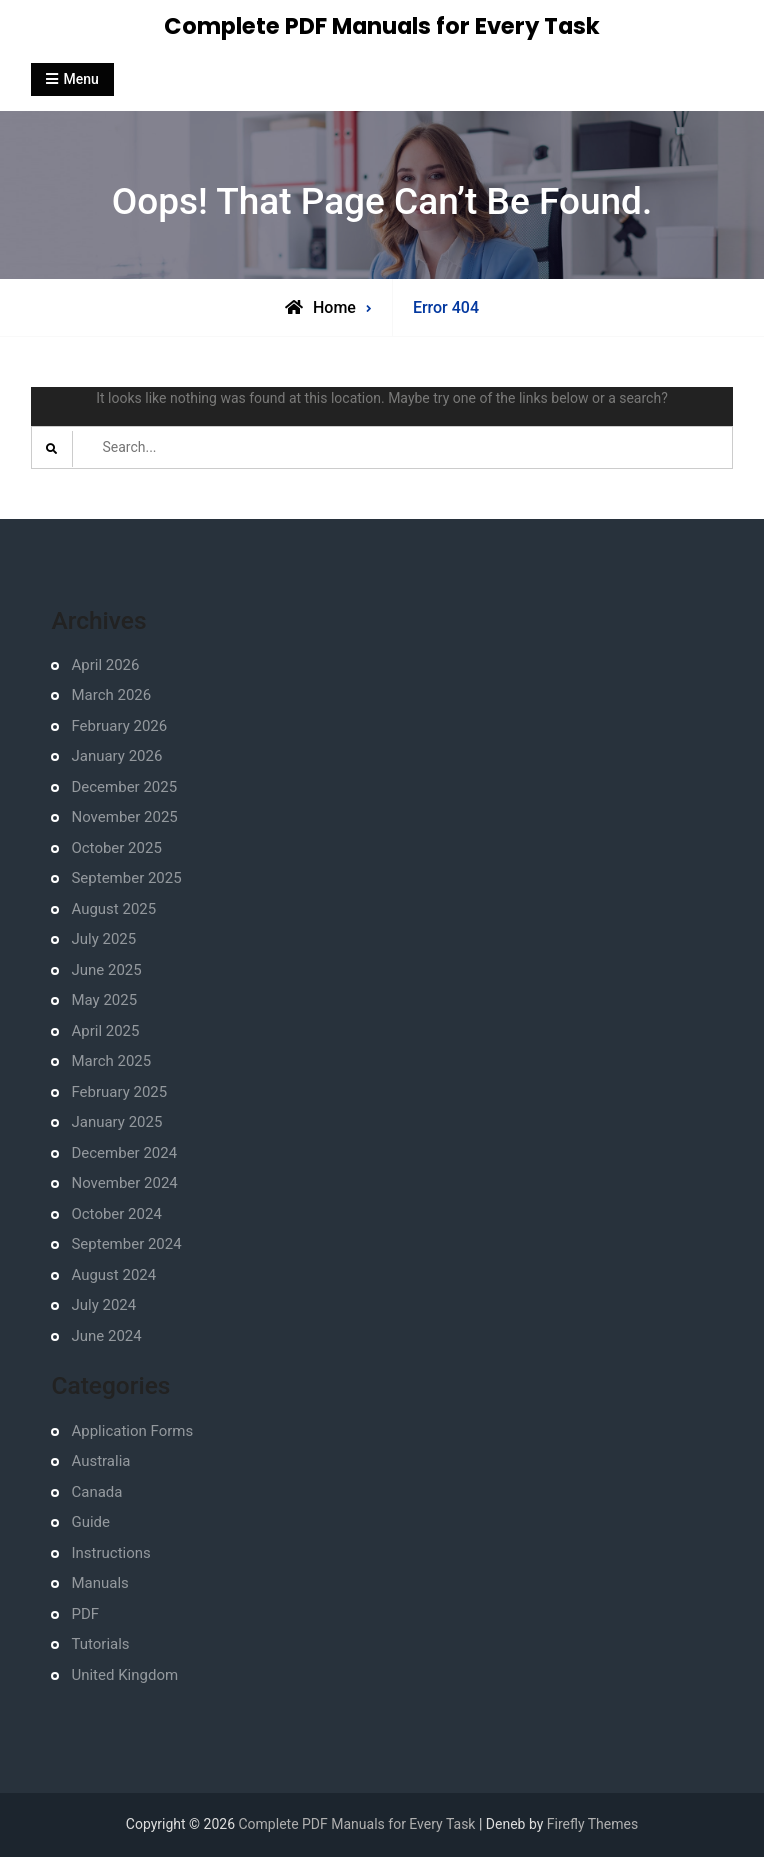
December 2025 (124, 787)
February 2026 (119, 726)
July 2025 (103, 939)
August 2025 (113, 909)
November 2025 (124, 817)
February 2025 (119, 1092)
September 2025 (126, 878)
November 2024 (124, 1183)
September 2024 (126, 1244)
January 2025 (116, 1122)
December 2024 (124, 1153)
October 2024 (116, 1214)
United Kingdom (124, 1675)
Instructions (110, 1553)
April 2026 (105, 665)
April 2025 (105, 1031)
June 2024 (106, 1336)
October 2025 (116, 848)
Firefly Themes (592, 1824)
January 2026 (116, 756)
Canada (96, 1492)
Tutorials (100, 1644)
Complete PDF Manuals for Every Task (382, 26)
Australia (100, 1461)
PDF (85, 1614)
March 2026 (111, 695)
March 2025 (111, 1061)
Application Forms (132, 1431)
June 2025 (106, 970)
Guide (90, 1522)
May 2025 (104, 1000)
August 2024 (113, 1275)
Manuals (99, 1583)
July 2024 (103, 1305)
